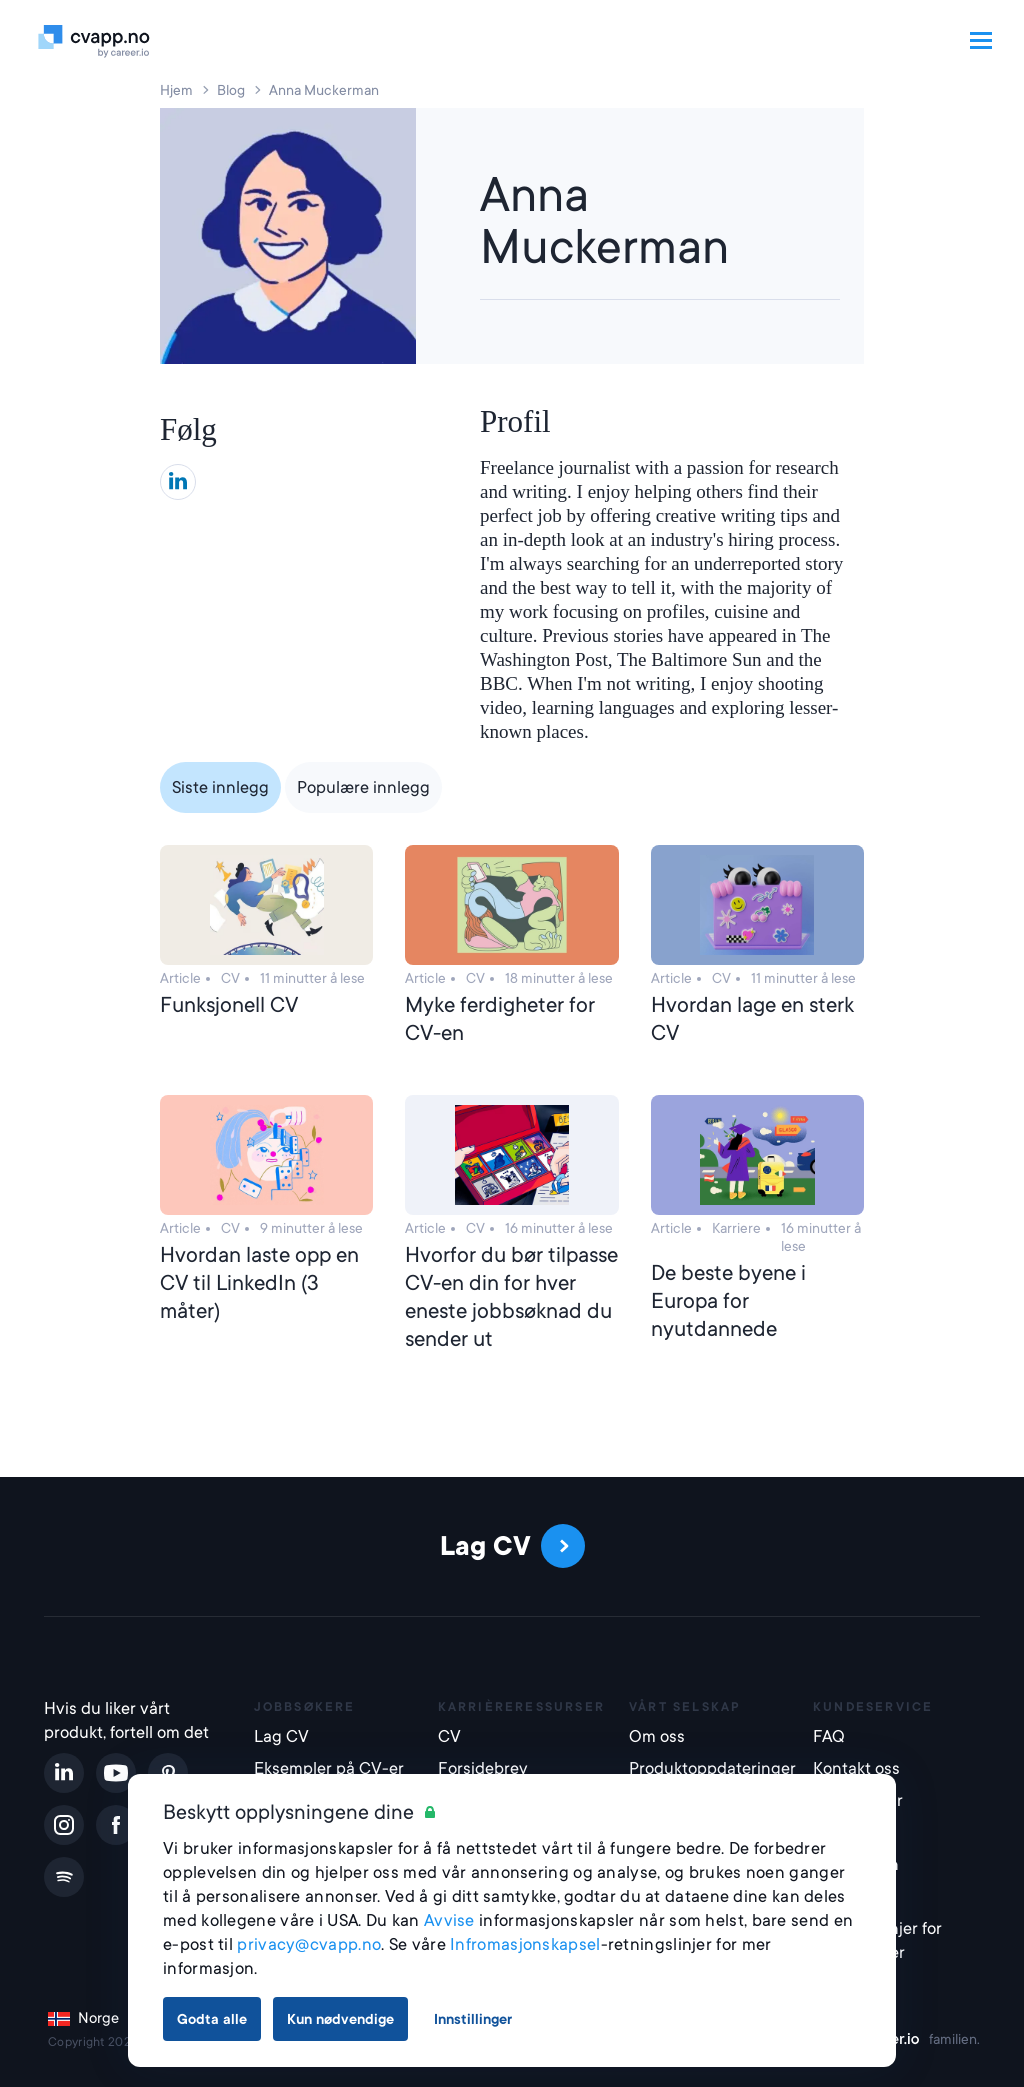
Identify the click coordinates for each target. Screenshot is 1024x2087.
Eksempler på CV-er (329, 1768)
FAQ (829, 1736)
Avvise (449, 1920)
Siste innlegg (220, 787)
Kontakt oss (856, 1768)
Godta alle (212, 2019)
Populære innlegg (363, 787)
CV (449, 1736)
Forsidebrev (483, 1768)
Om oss (657, 1736)
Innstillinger (473, 2019)
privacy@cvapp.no (309, 1944)
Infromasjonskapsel (525, 1944)
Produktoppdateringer (709, 1768)
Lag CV (281, 1736)
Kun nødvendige (340, 2019)
